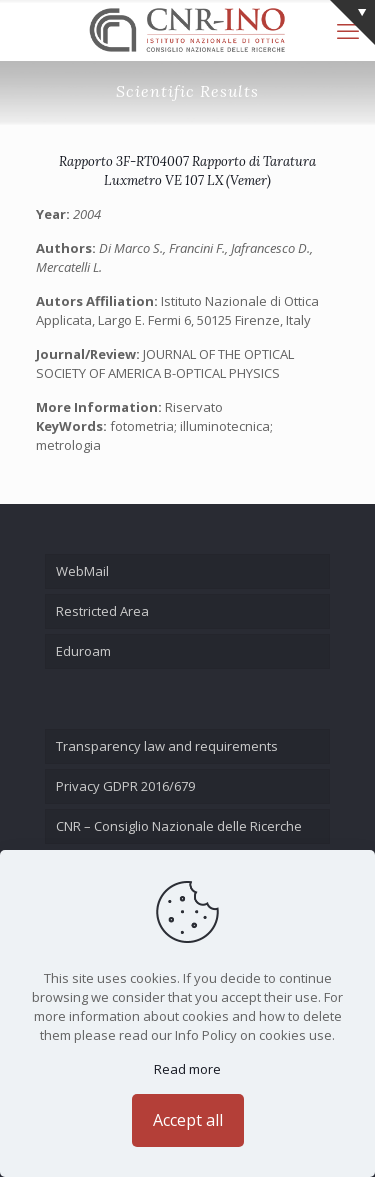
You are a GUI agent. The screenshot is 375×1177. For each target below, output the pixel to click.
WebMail (82, 571)
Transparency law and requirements (167, 746)
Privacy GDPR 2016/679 (125, 786)
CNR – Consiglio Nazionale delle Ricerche (179, 826)
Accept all (188, 1120)
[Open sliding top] (352, 22)
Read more (187, 1069)
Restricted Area (102, 611)
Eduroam (83, 651)
